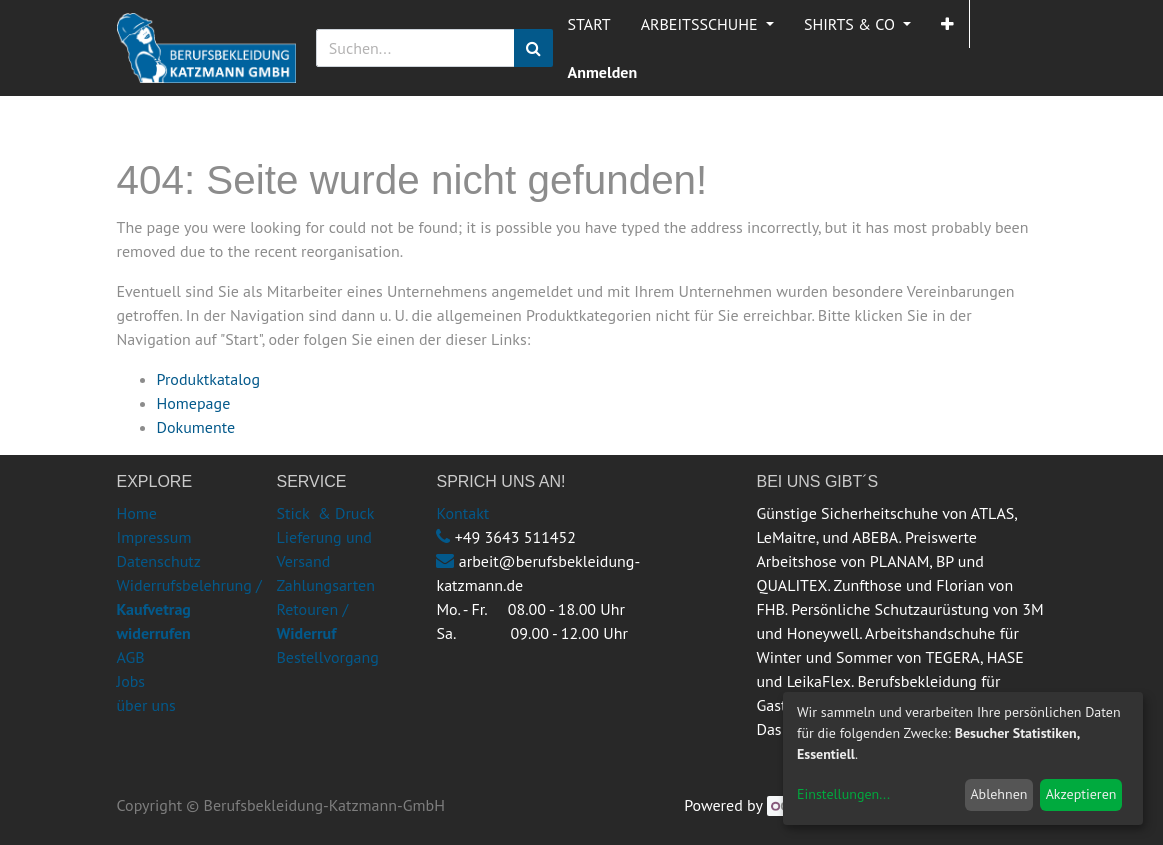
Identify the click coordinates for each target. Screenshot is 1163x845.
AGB (131, 657)
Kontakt (462, 513)
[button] (947, 24)
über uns (146, 705)
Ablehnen (998, 794)
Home (137, 513)
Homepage (194, 403)
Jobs (131, 681)
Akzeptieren (1081, 794)
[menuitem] (589, 24)
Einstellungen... (843, 794)
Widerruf (306, 633)
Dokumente (196, 427)
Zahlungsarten (325, 585)
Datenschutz (159, 561)
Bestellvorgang (327, 657)
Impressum (154, 537)
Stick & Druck (325, 513)
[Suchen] (533, 48)
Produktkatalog (209, 379)
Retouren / (312, 609)
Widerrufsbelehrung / (189, 609)
